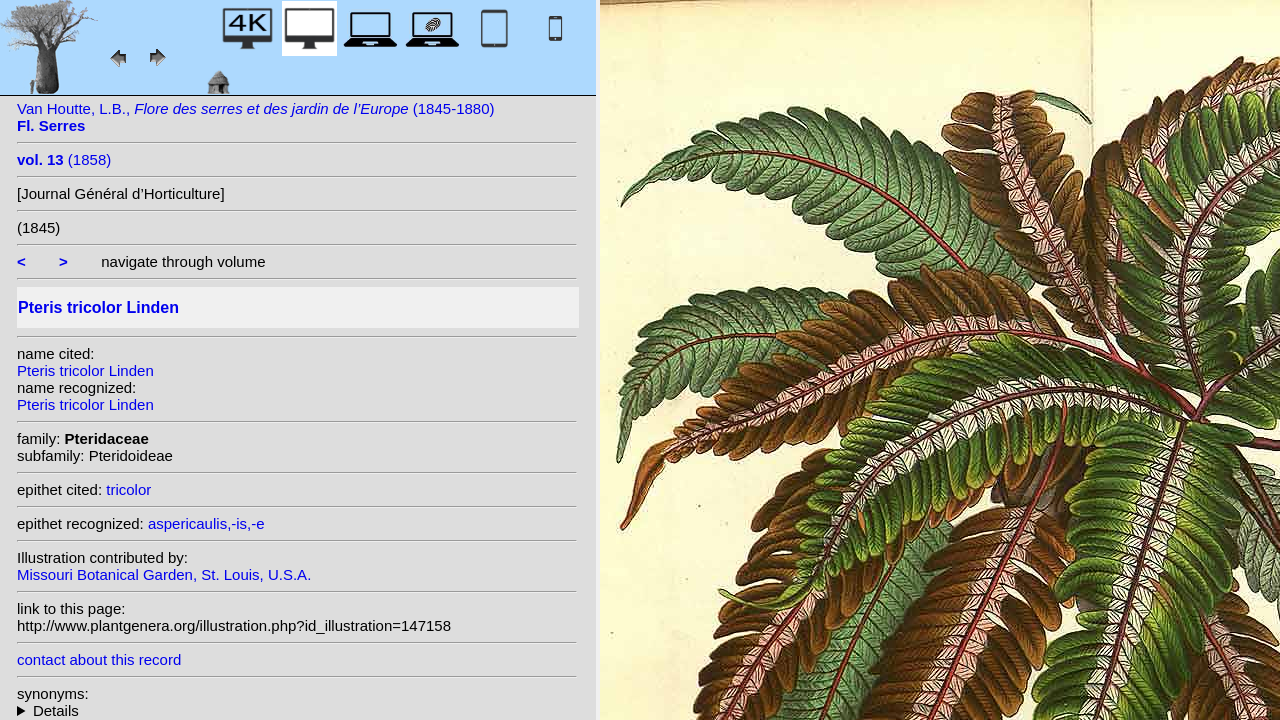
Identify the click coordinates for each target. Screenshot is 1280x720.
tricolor (128, 489)
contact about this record (99, 659)
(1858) (64, 159)
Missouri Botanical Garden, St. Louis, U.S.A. (164, 574)
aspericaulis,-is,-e (206, 523)
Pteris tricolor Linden (85, 370)
